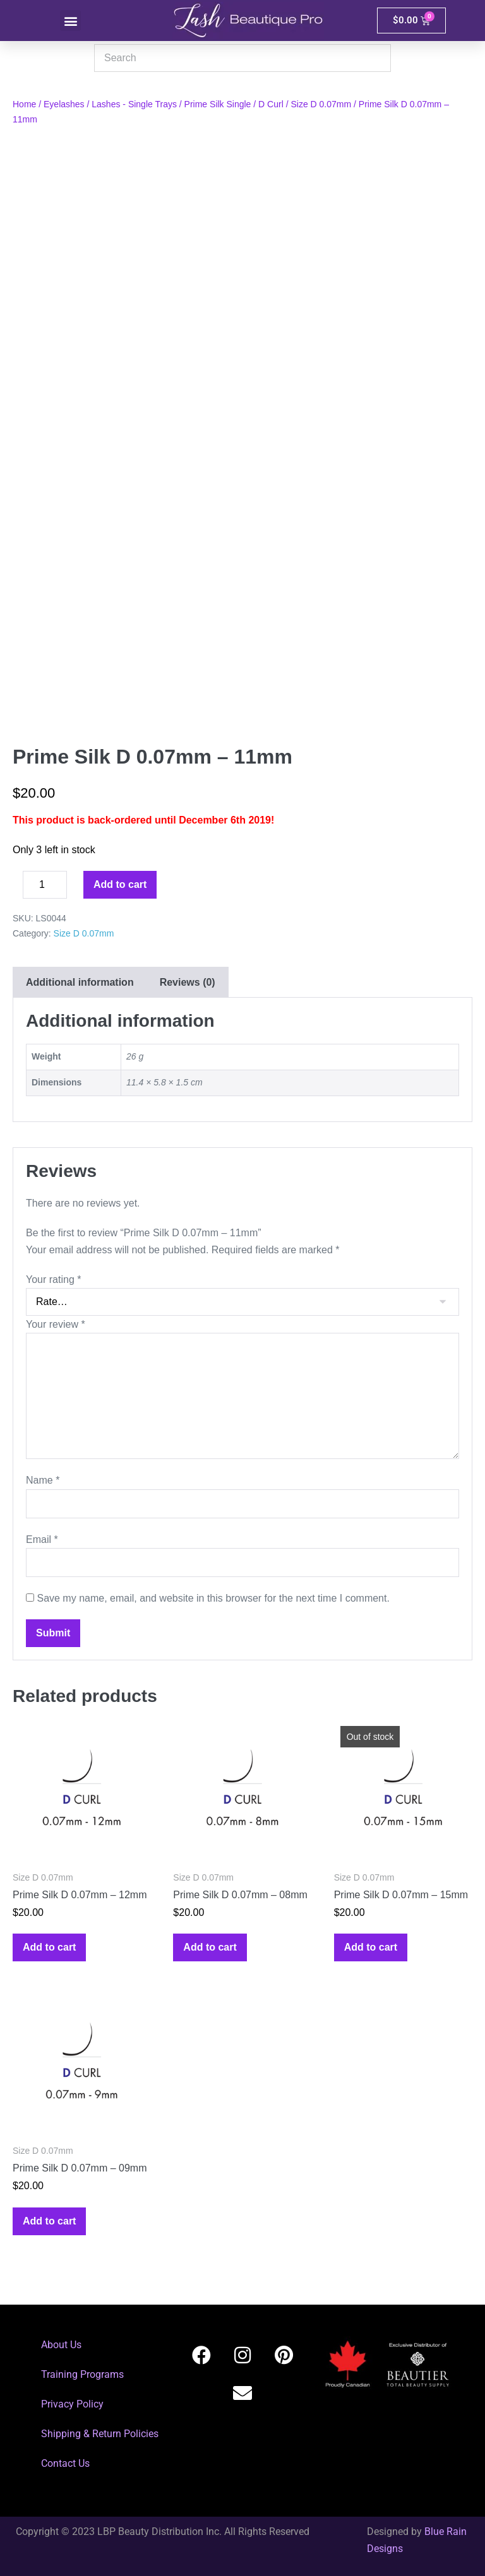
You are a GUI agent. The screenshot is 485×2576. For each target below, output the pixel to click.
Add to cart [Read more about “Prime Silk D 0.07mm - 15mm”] (370, 1947)
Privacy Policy (72, 2404)
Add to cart (120, 884)
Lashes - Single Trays (134, 104)
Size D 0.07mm (320, 104)
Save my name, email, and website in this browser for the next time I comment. (213, 1598)
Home (24, 104)
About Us (61, 2345)
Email (42, 1539)
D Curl (271, 104)
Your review (55, 1324)
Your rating (53, 1279)
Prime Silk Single (217, 104)
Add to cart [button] (49, 1947)
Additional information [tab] (80, 982)
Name (42, 1480)
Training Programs (82, 2374)
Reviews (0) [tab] (187, 982)
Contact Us (65, 2463)
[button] (70, 20)
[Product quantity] (45, 885)
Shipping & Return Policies (100, 2434)
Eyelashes (64, 104)
